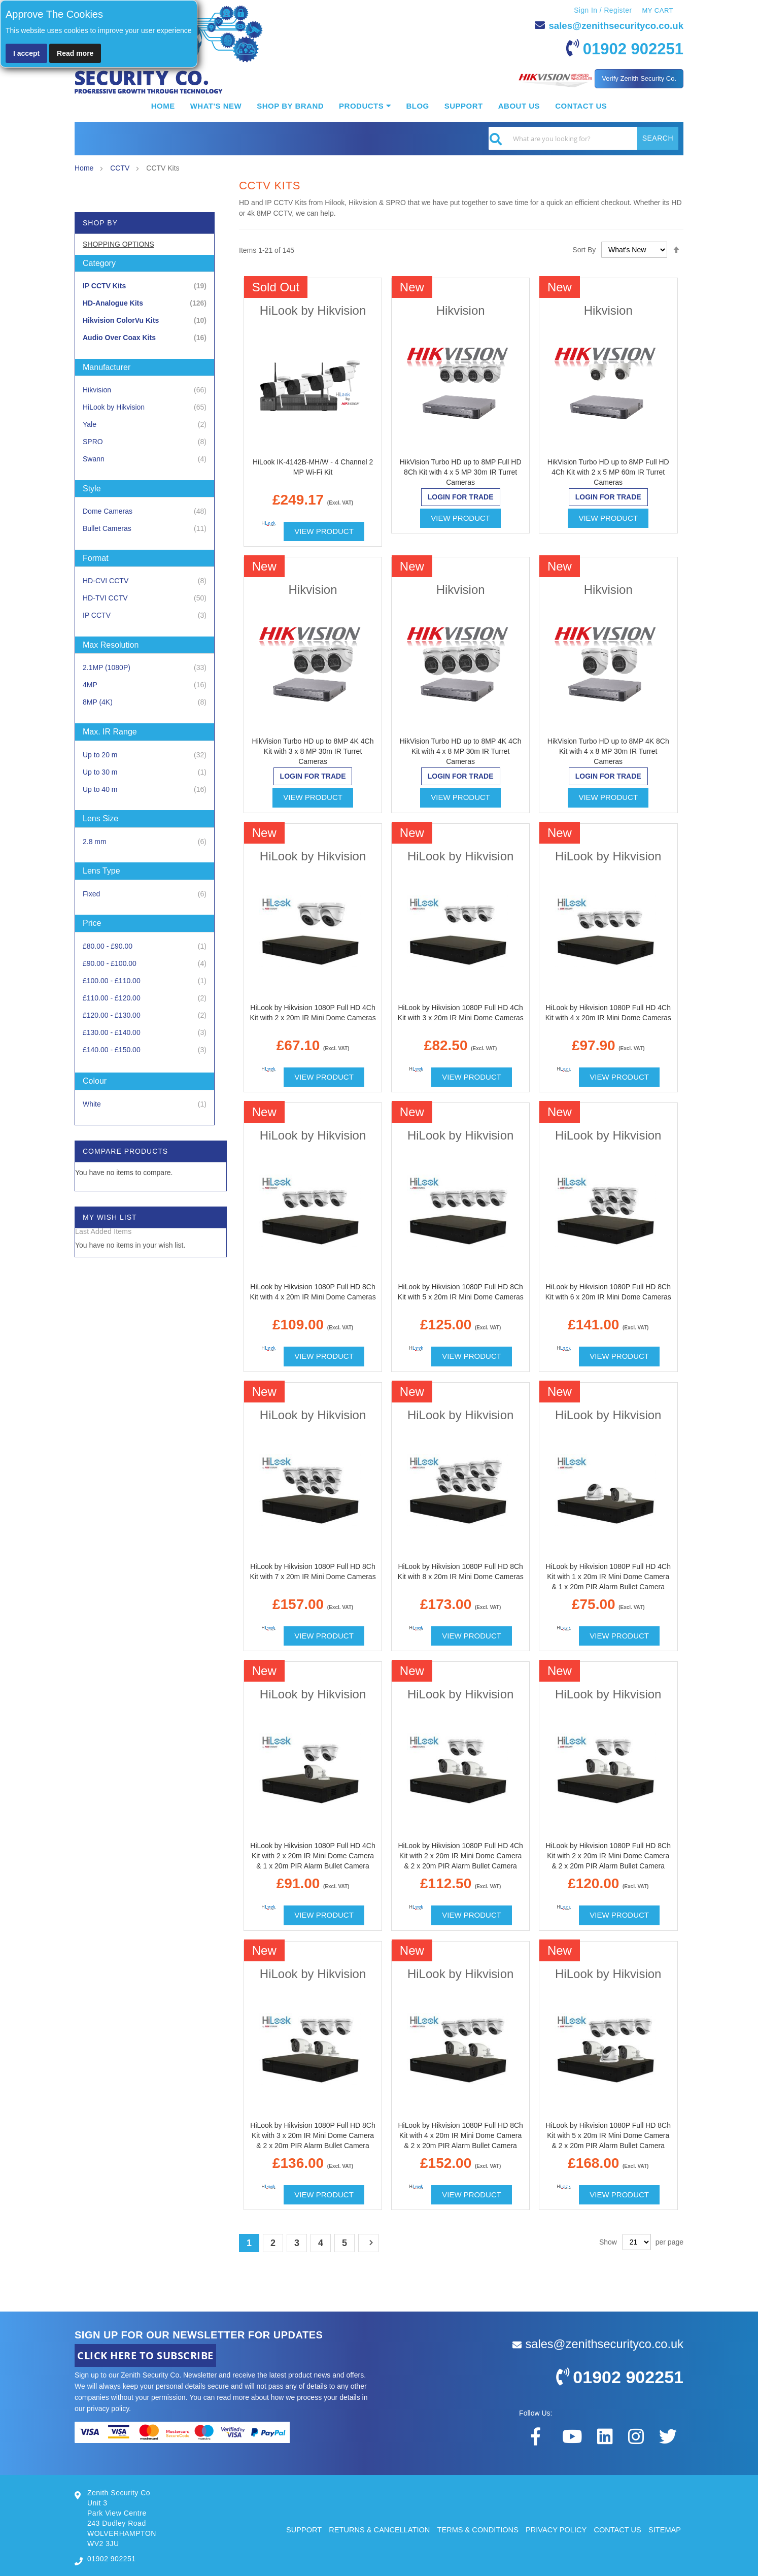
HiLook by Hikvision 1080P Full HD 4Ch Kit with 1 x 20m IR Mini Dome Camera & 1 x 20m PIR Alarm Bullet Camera (608, 1576)
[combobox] (583, 137)
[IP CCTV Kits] (144, 285)
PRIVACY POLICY (553, 2529)
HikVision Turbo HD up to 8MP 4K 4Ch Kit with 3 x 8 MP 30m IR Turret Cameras (313, 751)
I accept (26, 53)
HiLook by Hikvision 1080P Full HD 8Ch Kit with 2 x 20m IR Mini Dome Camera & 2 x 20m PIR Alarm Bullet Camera (608, 1855)
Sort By (584, 249)
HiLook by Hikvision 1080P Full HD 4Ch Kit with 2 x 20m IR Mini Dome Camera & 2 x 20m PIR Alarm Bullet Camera (460, 1855)
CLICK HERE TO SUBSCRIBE (145, 2355)
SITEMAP (664, 2529)
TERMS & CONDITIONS (472, 2529)
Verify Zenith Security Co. (639, 78)
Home (85, 167)
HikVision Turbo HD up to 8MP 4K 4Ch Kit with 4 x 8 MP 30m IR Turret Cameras (461, 751)
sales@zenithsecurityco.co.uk (611, 24)
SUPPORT (293, 2529)
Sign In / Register (602, 10)
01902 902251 (628, 47)
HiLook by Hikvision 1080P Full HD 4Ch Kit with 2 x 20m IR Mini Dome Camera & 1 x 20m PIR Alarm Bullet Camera (312, 1855)
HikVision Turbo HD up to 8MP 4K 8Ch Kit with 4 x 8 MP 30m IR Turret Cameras (608, 751)
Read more (75, 53)
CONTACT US (616, 2529)
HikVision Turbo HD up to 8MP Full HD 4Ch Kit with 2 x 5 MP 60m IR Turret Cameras (608, 471)
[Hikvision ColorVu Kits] (144, 320)
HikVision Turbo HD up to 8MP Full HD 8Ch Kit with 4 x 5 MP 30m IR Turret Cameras (461, 471)
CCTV (120, 167)
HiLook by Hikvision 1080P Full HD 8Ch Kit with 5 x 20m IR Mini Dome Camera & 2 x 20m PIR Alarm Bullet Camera (608, 2135)
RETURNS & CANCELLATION (372, 2529)
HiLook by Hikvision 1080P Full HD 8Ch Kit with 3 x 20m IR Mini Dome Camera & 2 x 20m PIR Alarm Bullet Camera (312, 2135)
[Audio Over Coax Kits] (144, 337)
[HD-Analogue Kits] (144, 303)
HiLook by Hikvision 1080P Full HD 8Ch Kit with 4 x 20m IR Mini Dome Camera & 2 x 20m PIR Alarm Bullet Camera (460, 2135)
